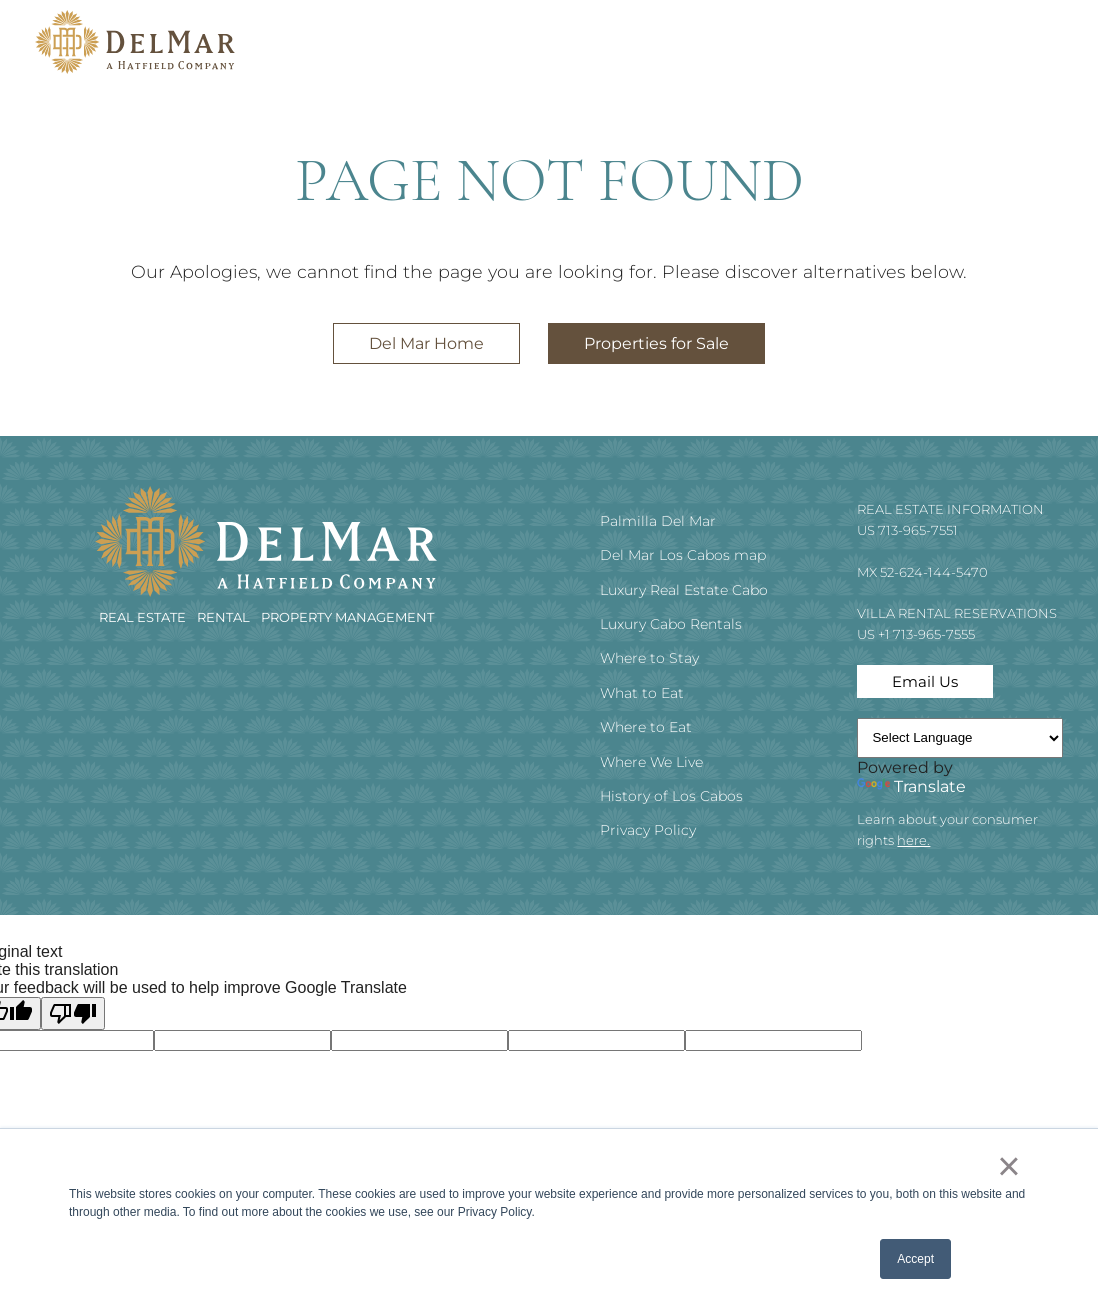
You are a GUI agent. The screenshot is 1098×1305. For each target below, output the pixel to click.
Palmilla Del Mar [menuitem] (658, 521)
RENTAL (225, 617)
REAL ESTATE (144, 617)
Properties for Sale (656, 343)
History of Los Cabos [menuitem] (671, 796)
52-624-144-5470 (934, 572)
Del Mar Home (426, 343)
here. (913, 840)
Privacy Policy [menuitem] (648, 830)
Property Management (347, 617)
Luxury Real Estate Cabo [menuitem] (684, 590)
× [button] (1008, 1166)
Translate (911, 786)
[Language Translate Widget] (960, 738)
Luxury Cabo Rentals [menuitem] (671, 624)
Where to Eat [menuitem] (646, 727)
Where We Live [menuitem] (651, 762)
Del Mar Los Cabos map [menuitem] (683, 555)
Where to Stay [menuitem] (649, 658)
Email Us (925, 681)
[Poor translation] (73, 1013)
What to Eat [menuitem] (642, 693)
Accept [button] (915, 1259)
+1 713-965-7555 (926, 634)
